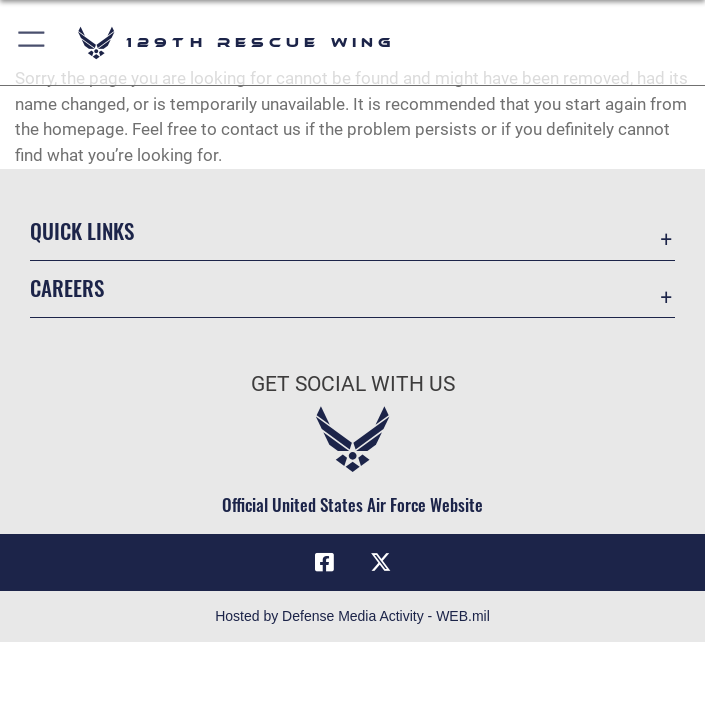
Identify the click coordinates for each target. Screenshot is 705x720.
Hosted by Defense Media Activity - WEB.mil (352, 616)
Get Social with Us (353, 384)
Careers (67, 287)
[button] (32, 42)
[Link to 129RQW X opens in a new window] (380, 562)
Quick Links (82, 230)
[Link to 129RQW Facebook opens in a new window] (325, 562)
